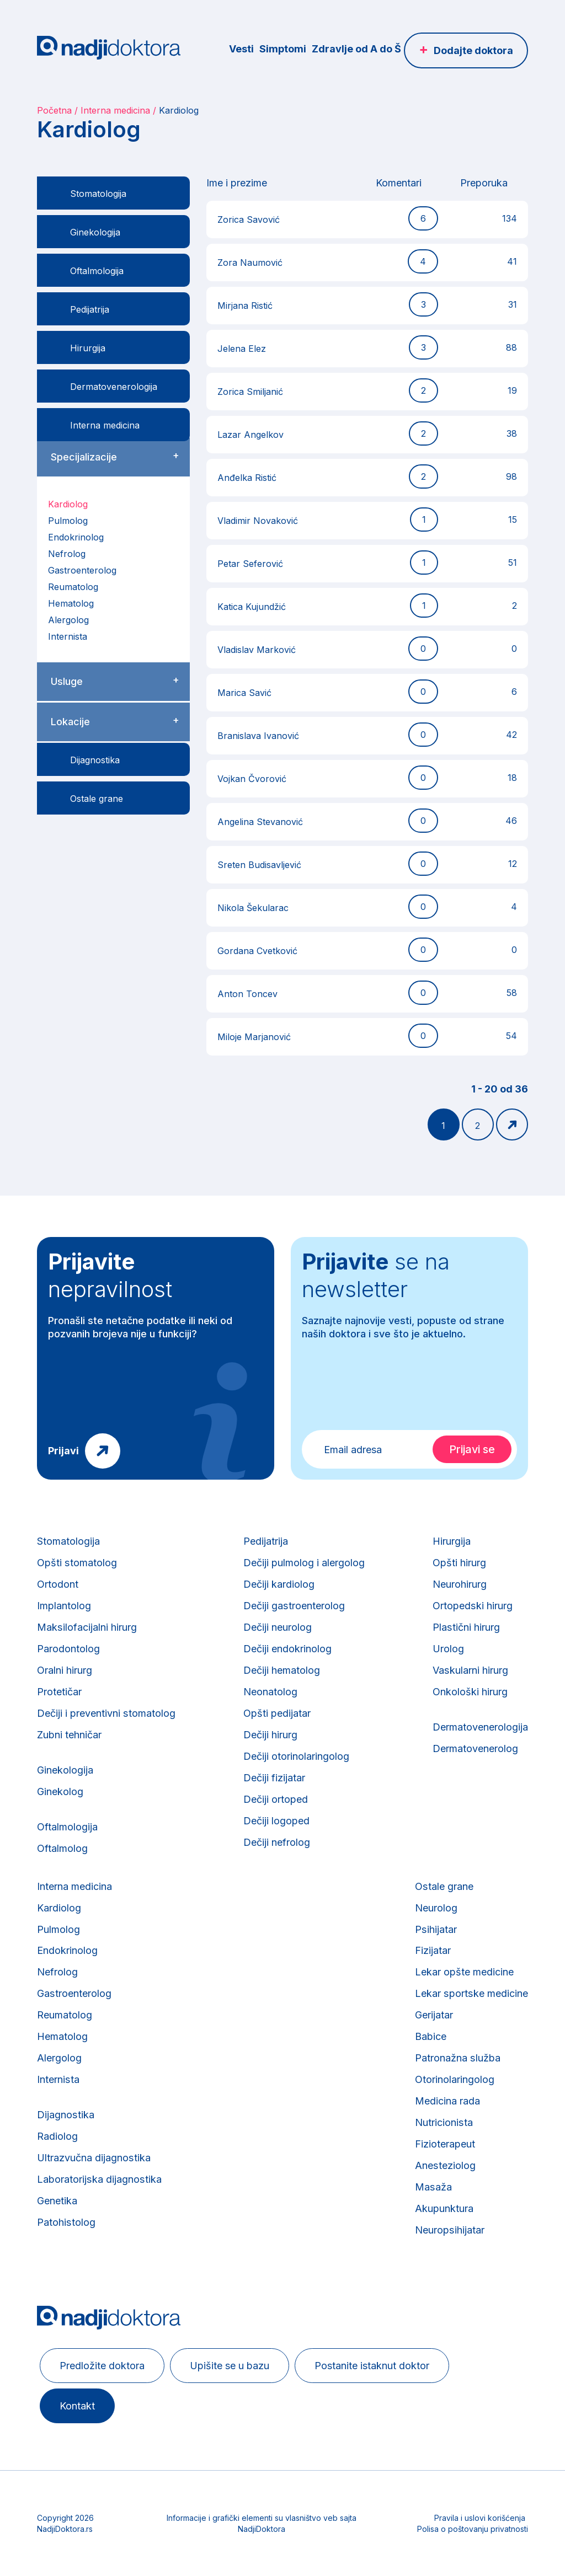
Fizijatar (434, 1951)
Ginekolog (60, 1791)
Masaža (434, 2187)
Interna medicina (115, 110)
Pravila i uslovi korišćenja (479, 2518)
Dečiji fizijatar (274, 1778)
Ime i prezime (236, 183)
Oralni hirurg (64, 1670)
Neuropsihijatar (450, 2230)
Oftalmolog (62, 1848)
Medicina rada (448, 2101)
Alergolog (68, 619)
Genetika (57, 2201)
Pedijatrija (265, 1541)
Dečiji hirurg (270, 1734)
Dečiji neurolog (277, 1627)
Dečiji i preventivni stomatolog (106, 1713)
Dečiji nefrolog (276, 1842)
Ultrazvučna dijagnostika (93, 2158)
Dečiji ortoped (275, 1799)
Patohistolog (66, 2223)
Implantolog (64, 1605)
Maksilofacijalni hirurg (86, 1627)
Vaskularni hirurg (470, 1670)
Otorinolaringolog (455, 2080)
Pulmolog (68, 520)
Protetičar (59, 1691)
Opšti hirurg (459, 1562)
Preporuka (484, 183)
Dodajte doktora (473, 50)
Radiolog (57, 2137)
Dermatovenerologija (480, 1727)
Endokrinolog (76, 537)
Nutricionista (444, 2123)
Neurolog (437, 1908)
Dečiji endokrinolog (287, 1648)
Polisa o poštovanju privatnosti (472, 2529)
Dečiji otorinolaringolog (296, 1756)
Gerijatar (435, 2015)
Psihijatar (436, 1929)
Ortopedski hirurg (472, 1605)
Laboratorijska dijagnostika (99, 2180)
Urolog (448, 1648)
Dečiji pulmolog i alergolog (304, 1562)
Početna (54, 110)
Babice (431, 2037)
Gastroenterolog (82, 570)
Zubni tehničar (69, 1734)
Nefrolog (67, 553)
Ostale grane (445, 1886)
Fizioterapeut (446, 2144)
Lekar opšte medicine (465, 1972)
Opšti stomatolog (76, 1562)
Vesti (241, 49)
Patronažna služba (458, 2058)
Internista (67, 636)
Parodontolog (68, 1648)
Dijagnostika (65, 2115)
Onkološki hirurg (470, 1691)
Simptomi (282, 49)
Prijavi (63, 1450)
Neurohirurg (460, 1584)
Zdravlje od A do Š (356, 49)
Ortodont (57, 1584)
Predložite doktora (102, 2366)
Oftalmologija (67, 1827)
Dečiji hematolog (281, 1670)
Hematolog (71, 603)
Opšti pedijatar (277, 1713)
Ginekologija (65, 1770)
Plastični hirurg (466, 1627)
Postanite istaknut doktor (372, 2366)
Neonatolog (270, 1691)
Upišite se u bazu (229, 2366)
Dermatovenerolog (475, 1748)
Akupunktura (445, 2209)
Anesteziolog (446, 2166)
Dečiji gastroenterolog (293, 1605)
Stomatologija (68, 1541)
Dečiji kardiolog (279, 1584)
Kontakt (77, 2406)
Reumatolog (73, 586)
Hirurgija (452, 1541)
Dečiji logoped (276, 1821)
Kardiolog (68, 504)
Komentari (399, 183)
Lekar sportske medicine (472, 1994)
